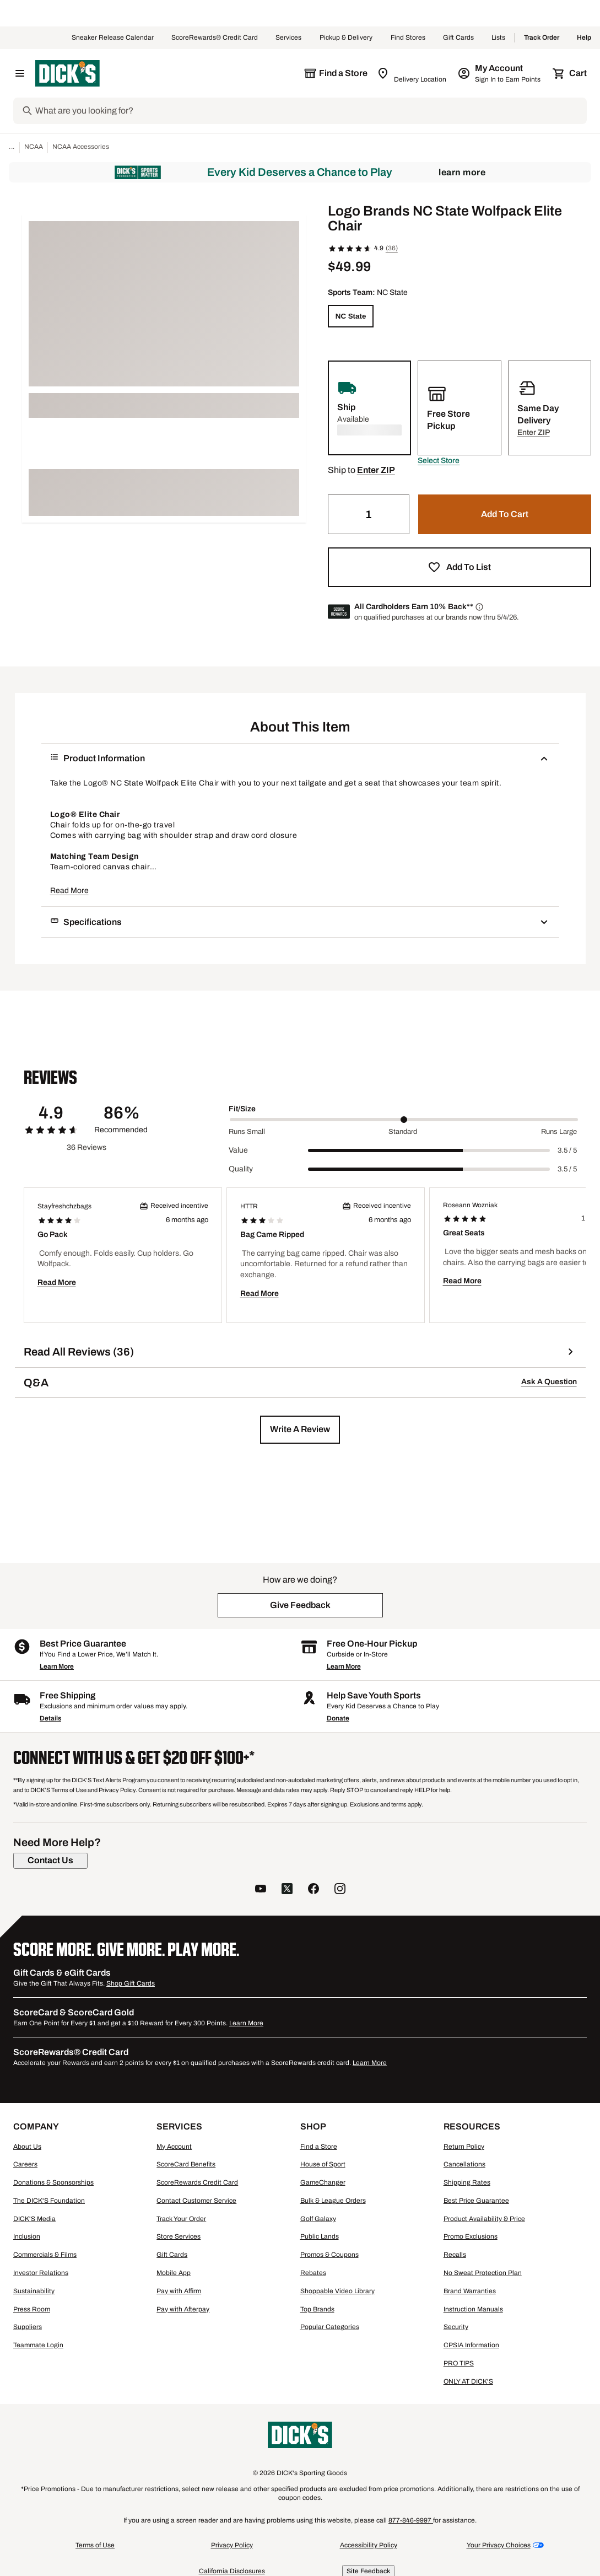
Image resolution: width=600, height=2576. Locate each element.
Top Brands (317, 2309)
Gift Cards (458, 38)
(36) (392, 248)
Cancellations (464, 2164)
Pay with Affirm (178, 2291)
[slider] (404, 1119)
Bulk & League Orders (333, 2200)
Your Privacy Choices (499, 2545)
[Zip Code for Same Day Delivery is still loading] (412, 73)
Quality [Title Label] (241, 1169)
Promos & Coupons (329, 2254)
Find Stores (408, 38)
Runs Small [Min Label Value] (247, 1132)
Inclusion (26, 2236)
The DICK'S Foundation (49, 2200)
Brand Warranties (470, 2291)
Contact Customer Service (196, 2200)
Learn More (462, 172)
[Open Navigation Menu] (19, 73)
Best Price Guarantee (476, 2200)
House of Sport (322, 2164)
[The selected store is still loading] (335, 73)
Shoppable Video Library (337, 2291)
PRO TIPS (459, 2363)
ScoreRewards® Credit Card (214, 38)
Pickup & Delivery (346, 38)
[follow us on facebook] (313, 1890)
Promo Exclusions (471, 2236)
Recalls (455, 2254)
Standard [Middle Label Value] (402, 1132)
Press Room (31, 2309)
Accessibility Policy (368, 2545)
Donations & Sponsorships (53, 2182)
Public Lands (319, 2236)
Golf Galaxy (318, 2219)
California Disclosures (232, 2571)
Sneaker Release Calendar (113, 38)
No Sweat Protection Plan (483, 2273)
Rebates (313, 2273)
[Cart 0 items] (570, 73)
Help (584, 38)
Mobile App (173, 2273)
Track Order (541, 38)
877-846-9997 (410, 2520)
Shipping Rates (467, 2182)
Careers (25, 2164)
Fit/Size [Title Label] (242, 1109)
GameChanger (322, 2182)
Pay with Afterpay (182, 2309)
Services (288, 38)
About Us (27, 2146)
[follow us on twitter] (287, 1890)
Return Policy (464, 2146)
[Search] (310, 111)
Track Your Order (181, 2219)
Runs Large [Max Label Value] (559, 1132)
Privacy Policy (232, 2545)
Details (50, 1718)
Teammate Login (38, 2345)
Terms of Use (95, 2545)
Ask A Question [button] (549, 1382)
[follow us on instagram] (340, 1890)
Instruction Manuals (473, 2309)
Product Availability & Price (484, 2219)
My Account (174, 2146)
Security (456, 2327)
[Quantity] (368, 514)
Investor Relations (40, 2273)
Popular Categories (329, 2327)
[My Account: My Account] (500, 73)
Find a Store (318, 2146)
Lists (498, 38)
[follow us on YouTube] (260, 1890)
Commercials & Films (45, 2254)
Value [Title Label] (238, 1150)
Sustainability (34, 2291)
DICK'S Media (34, 2219)
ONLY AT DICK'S (468, 2381)
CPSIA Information (471, 2345)
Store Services (178, 2236)
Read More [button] (69, 890)
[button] (439, 460)
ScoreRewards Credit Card (197, 2182)
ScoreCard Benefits (185, 2164)
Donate (338, 1718)
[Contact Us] (50, 1860)
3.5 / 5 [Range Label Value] (567, 1150)
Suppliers (27, 2327)
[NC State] (351, 316)
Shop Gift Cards (130, 1983)
